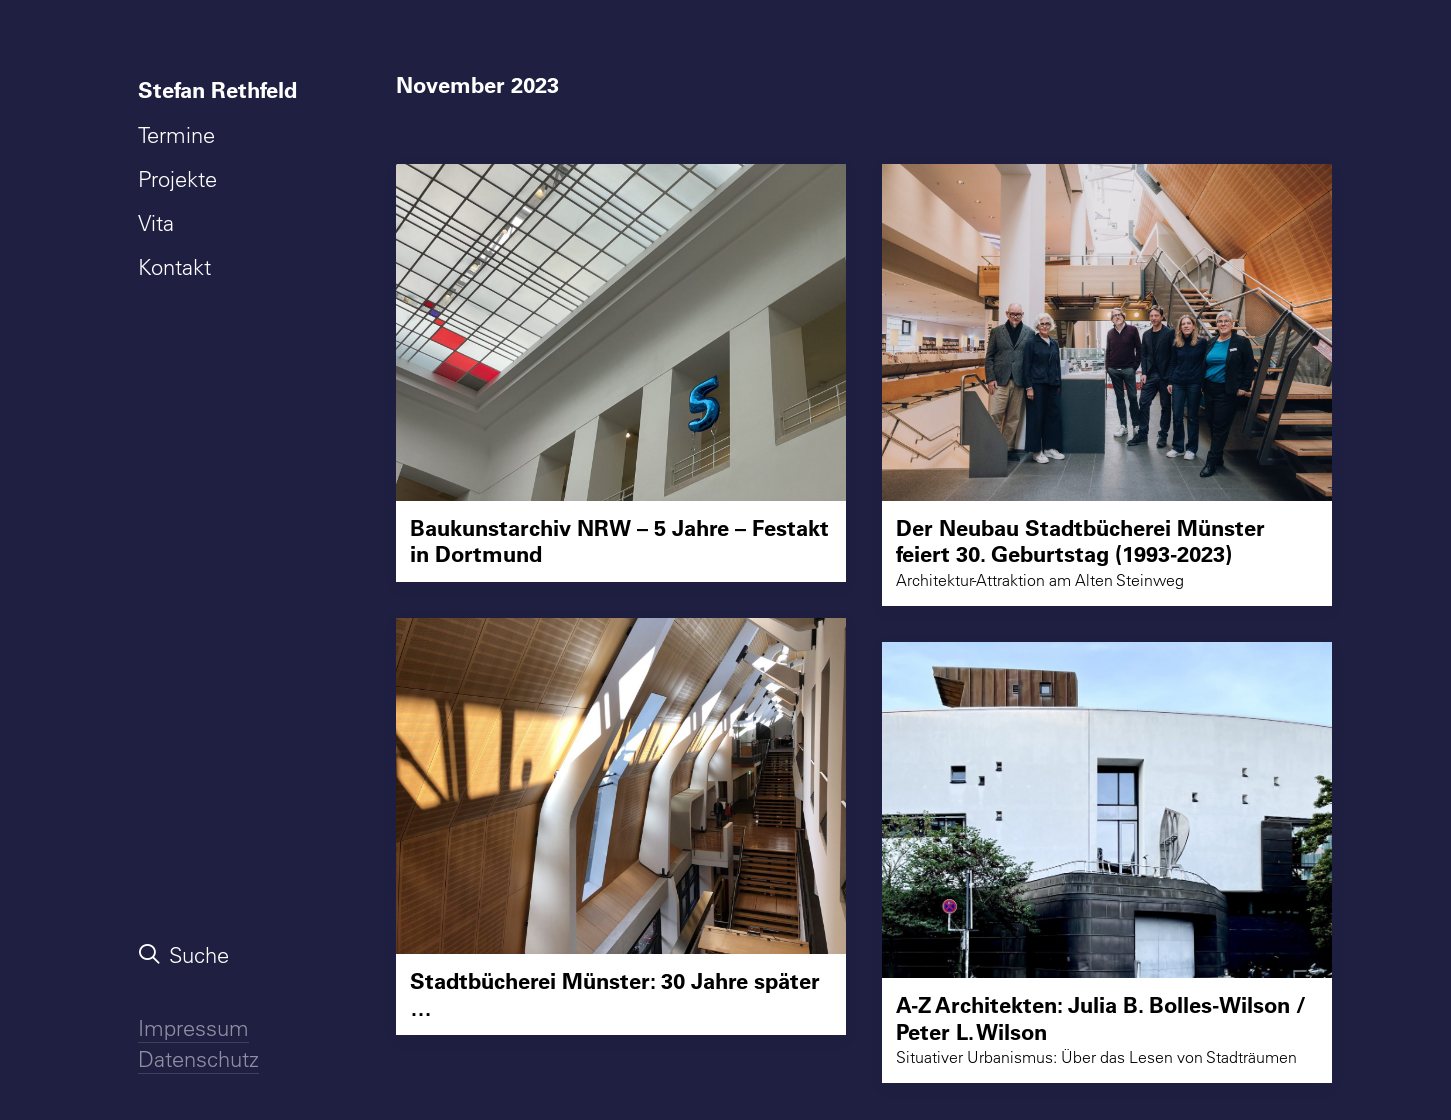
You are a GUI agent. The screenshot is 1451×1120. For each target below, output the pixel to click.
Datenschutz (198, 1059)
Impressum (193, 1028)
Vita (156, 223)
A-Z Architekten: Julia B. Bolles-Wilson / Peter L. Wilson (1101, 1017)
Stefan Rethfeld (217, 89)
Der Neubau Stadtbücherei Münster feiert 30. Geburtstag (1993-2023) (1080, 540)
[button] (621, 332)
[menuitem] (222, 90)
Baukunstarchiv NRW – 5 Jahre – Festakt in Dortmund (619, 540)
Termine (176, 135)
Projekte (177, 179)
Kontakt (174, 267)
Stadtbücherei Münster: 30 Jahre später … (615, 993)
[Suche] (222, 955)
